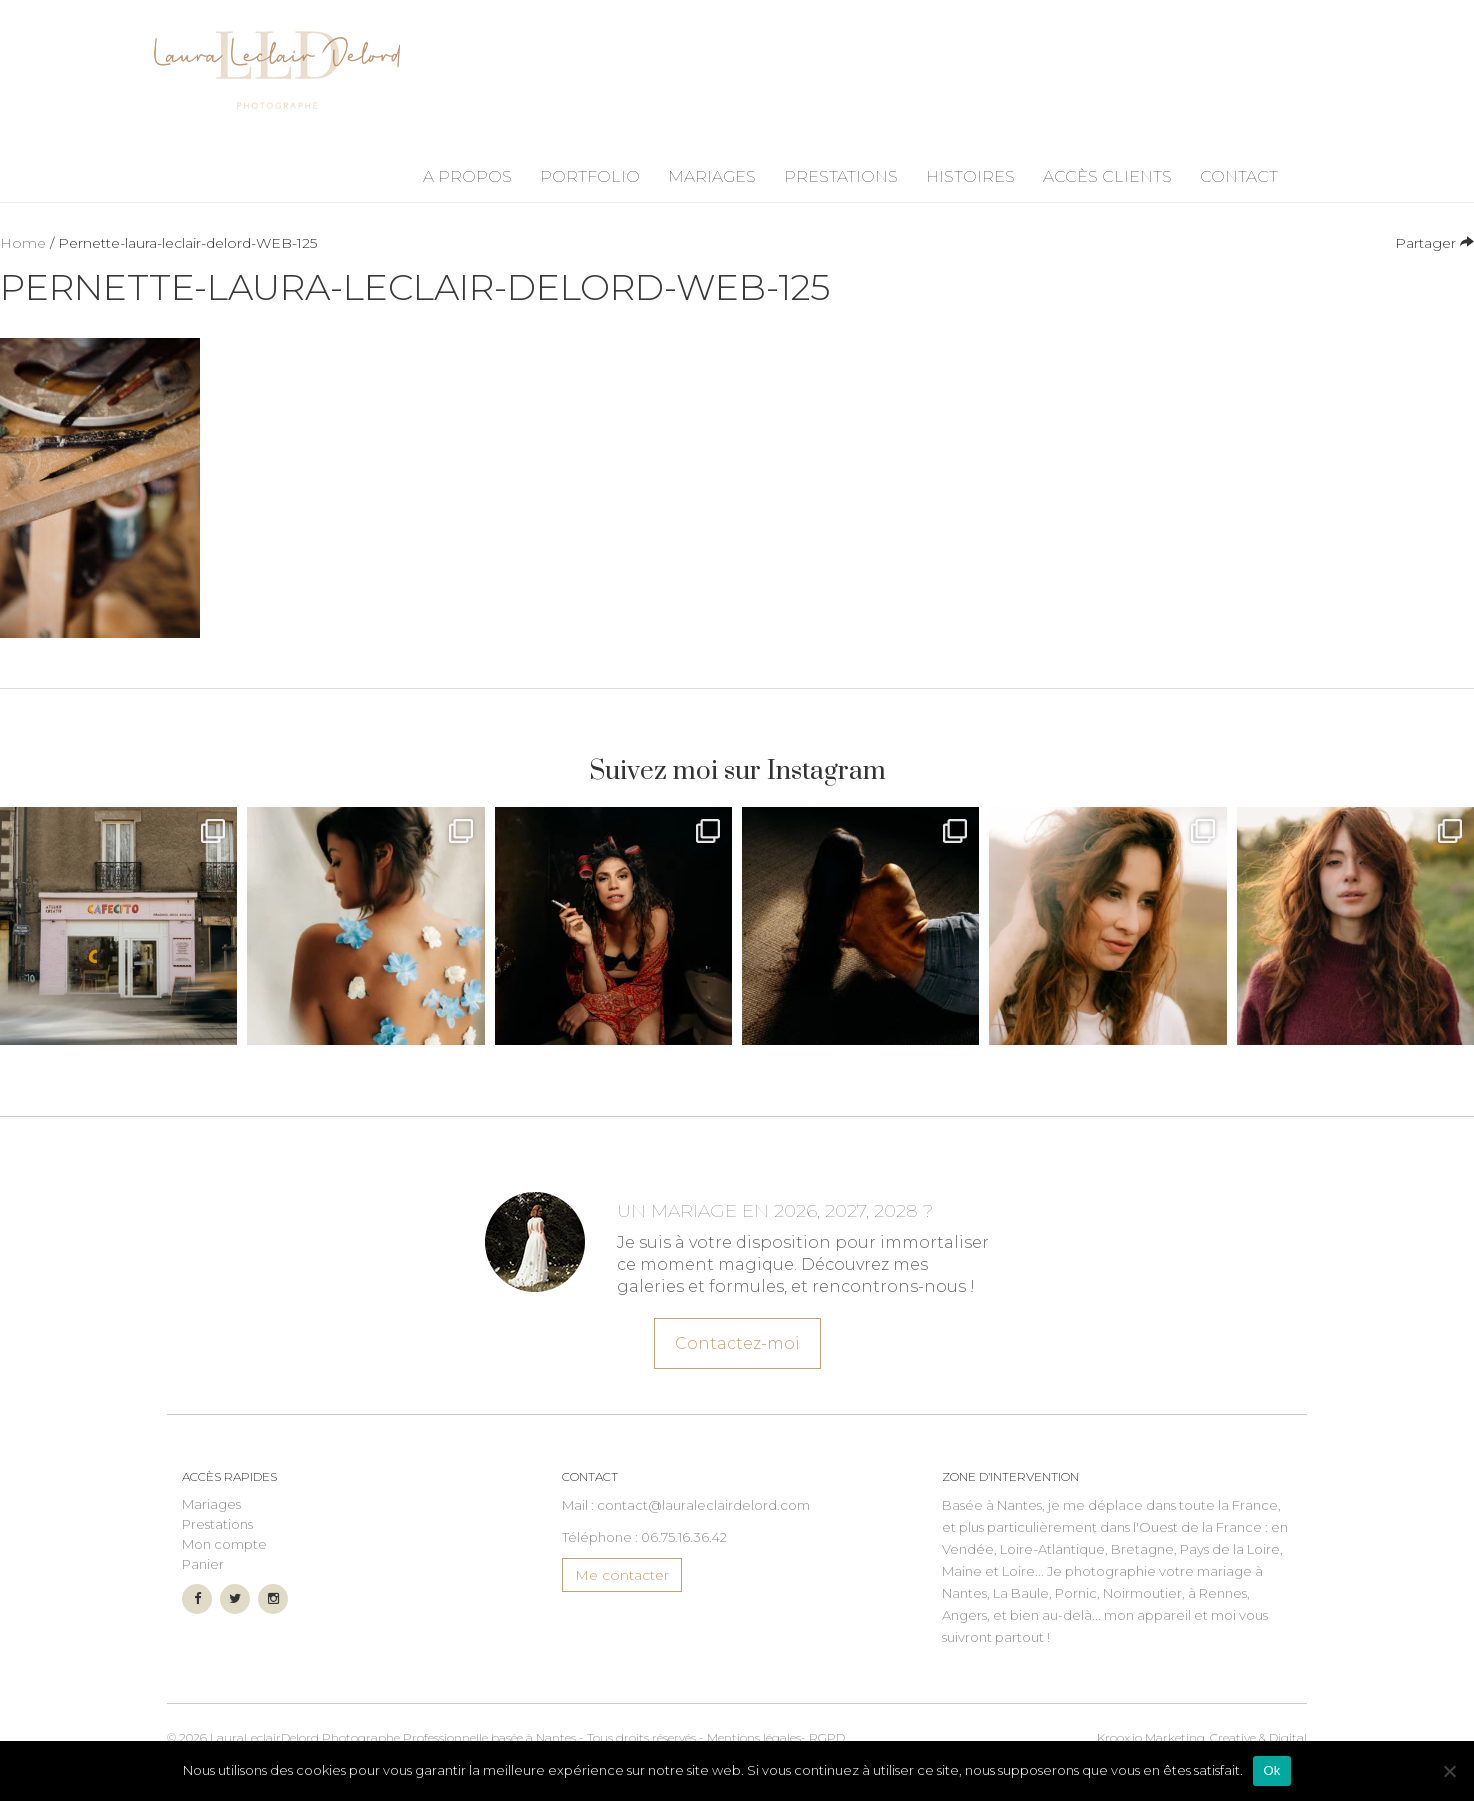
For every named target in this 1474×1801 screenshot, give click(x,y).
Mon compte (224, 1544)
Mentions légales (754, 1737)
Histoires (970, 176)
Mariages (712, 176)
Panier (203, 1564)
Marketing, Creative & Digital (1202, 1737)
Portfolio (590, 176)
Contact (1239, 176)
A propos (467, 176)
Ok (1271, 1770)
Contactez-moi (736, 1340)
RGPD (827, 1737)
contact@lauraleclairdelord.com (703, 1505)
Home (23, 243)
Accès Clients (1107, 176)
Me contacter (622, 1575)
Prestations (841, 176)
